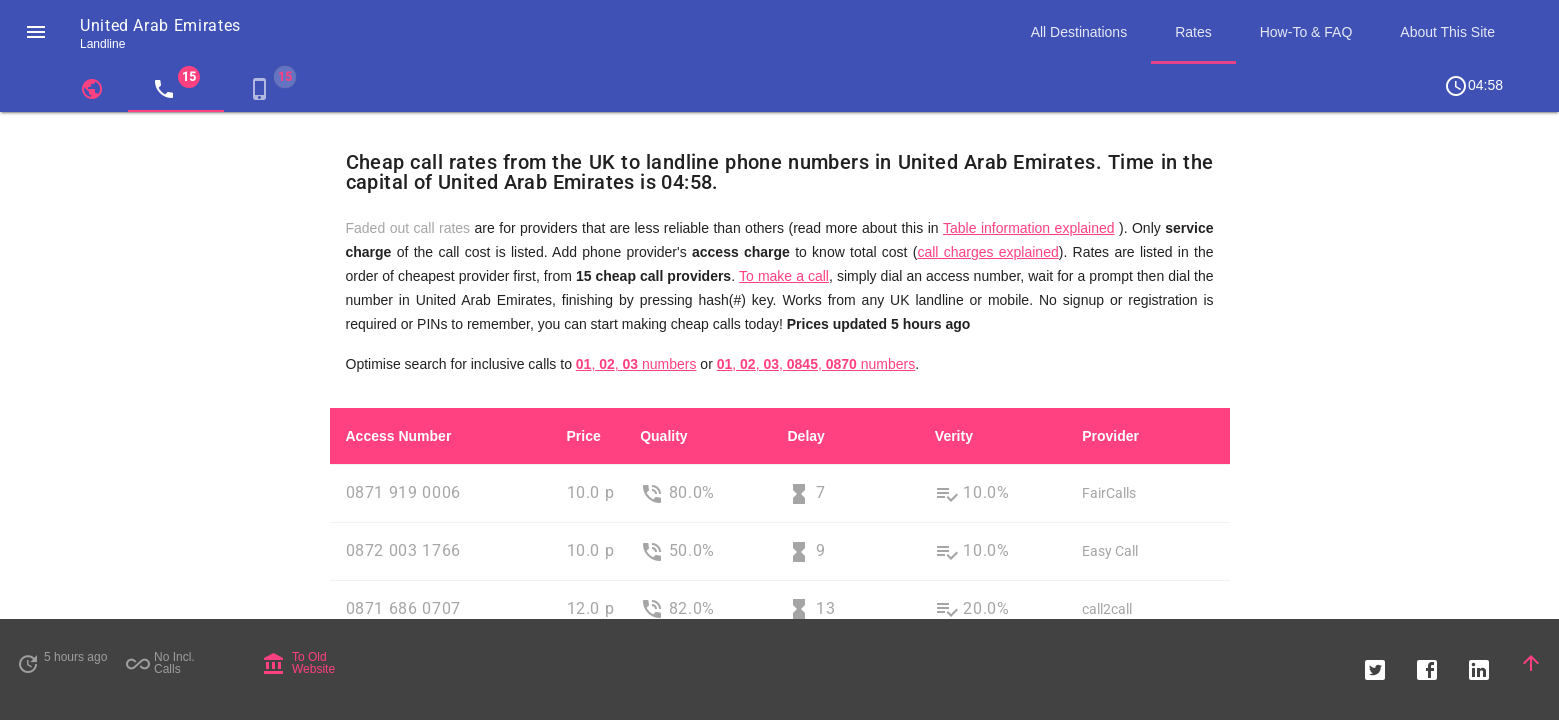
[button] (36, 32)
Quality (663, 436)
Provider (1110, 436)
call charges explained (987, 252)
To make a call (784, 276)
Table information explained (1029, 228)
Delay (805, 436)
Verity (954, 436)
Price (584, 436)
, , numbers (636, 364)
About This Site (1447, 32)
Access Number (399, 436)
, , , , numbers (816, 364)
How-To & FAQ (1306, 32)
